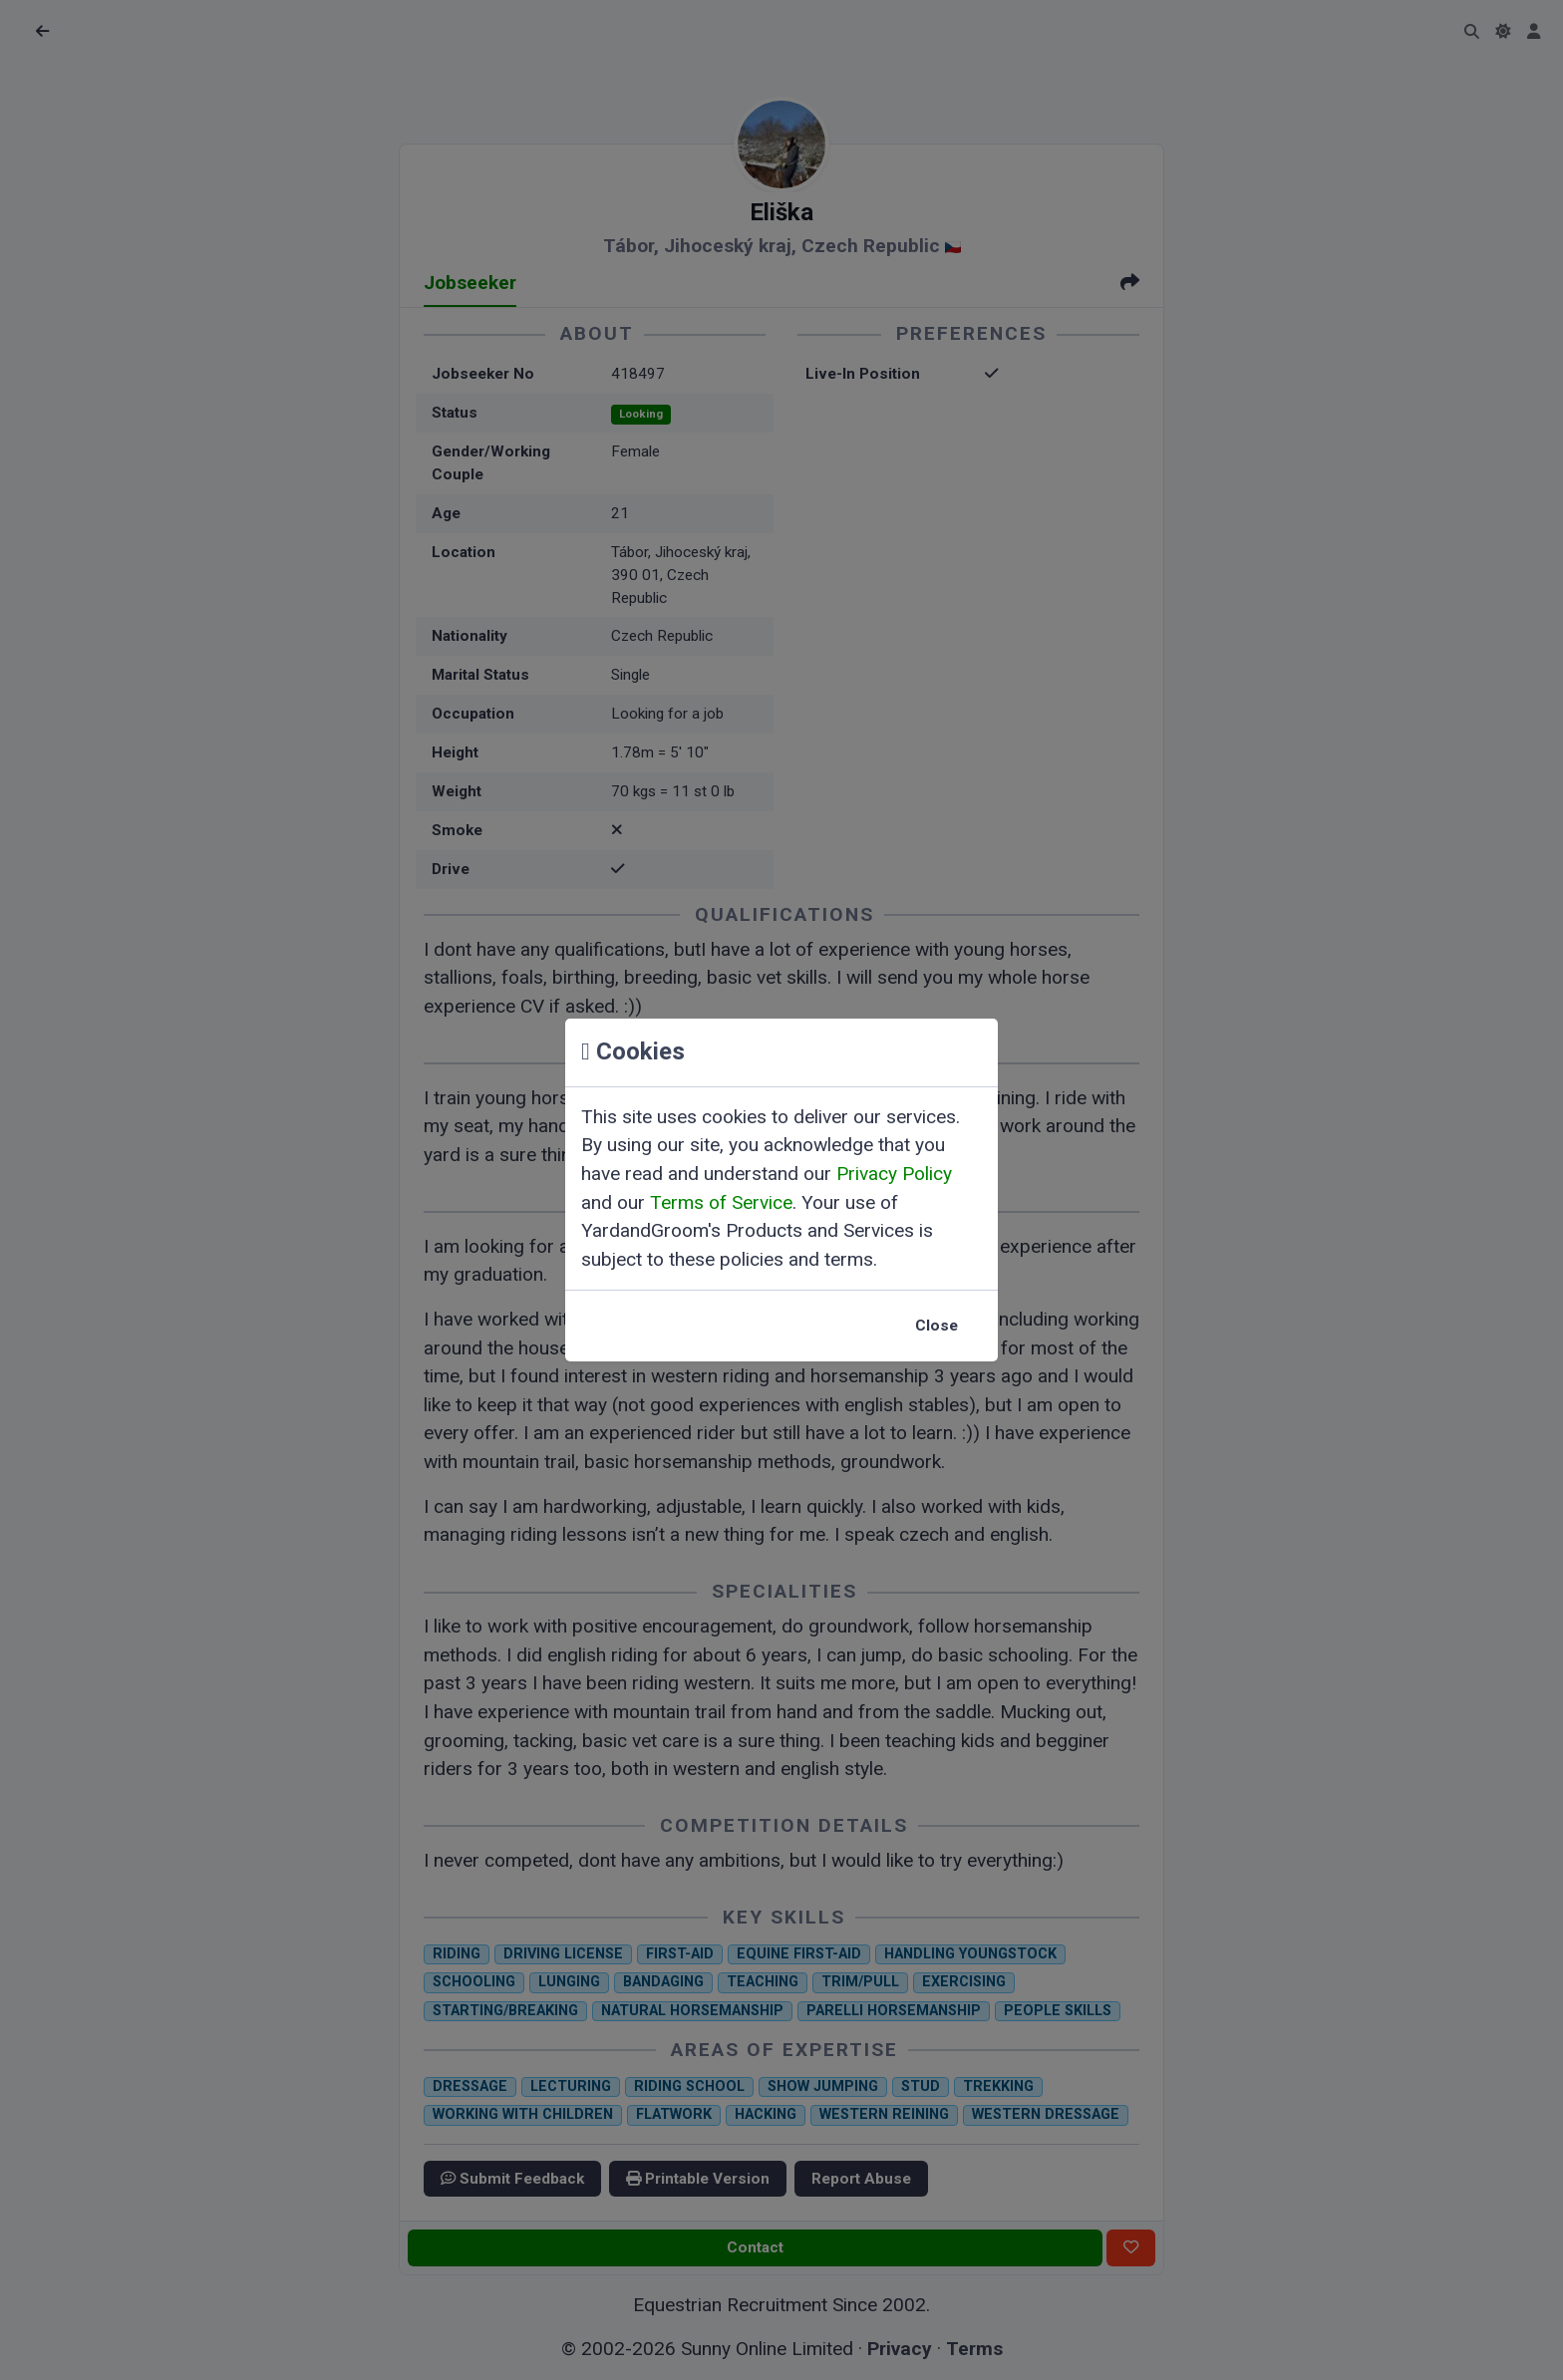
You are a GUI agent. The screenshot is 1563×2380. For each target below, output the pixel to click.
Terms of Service (721, 1202)
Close (936, 1326)
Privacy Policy (894, 1173)
